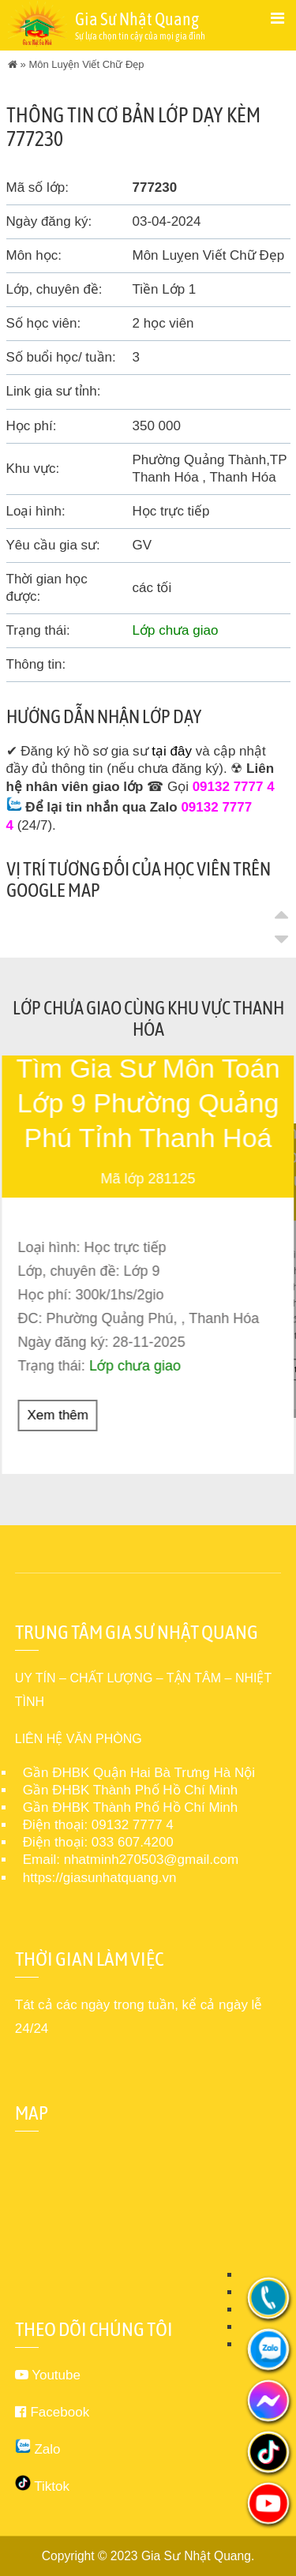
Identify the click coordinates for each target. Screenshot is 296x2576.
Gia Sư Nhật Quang (196, 2555)
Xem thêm (58, 1414)
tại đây (172, 751)
